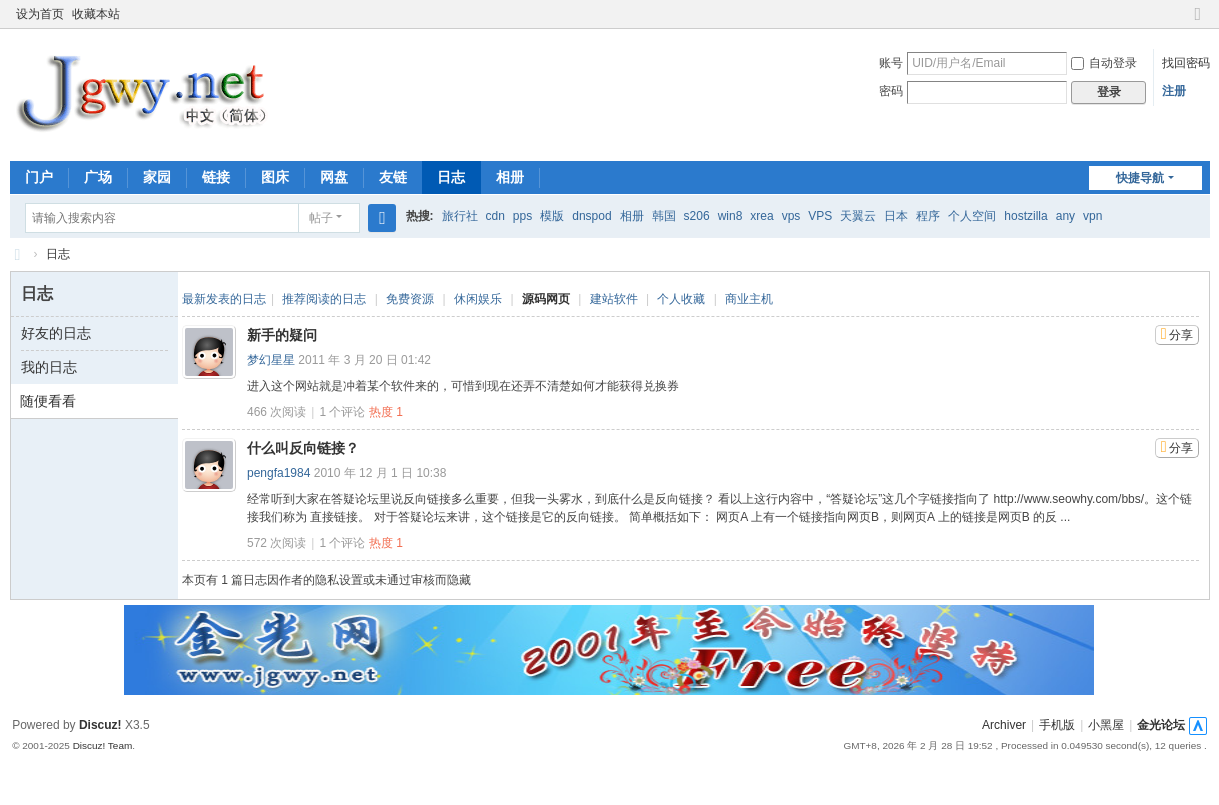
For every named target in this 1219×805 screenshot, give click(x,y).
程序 (928, 216)
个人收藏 (681, 299)
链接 (216, 177)
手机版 (1057, 725)
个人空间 (972, 216)
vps (791, 216)
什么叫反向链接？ (303, 448)
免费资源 (410, 299)
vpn (1092, 216)
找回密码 (1186, 63)
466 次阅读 (276, 412)
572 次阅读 (276, 543)
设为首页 (40, 14)
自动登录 (1104, 63)
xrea (761, 216)
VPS (820, 216)
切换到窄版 (1198, 22)
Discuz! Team (103, 745)
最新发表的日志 (224, 299)
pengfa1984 (278, 473)
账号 (891, 63)
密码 (891, 91)
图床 (275, 177)
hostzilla (1025, 216)
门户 (39, 177)
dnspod (591, 216)
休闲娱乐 (478, 299)
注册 (1174, 91)
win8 (730, 216)
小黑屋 (1106, 725)
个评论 (342, 412)
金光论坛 (1161, 725)
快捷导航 (1140, 178)
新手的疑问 (282, 335)
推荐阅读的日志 (324, 299)
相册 (510, 177)
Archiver (1004, 725)
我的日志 (49, 367)
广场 (98, 177)
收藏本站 (96, 14)
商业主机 (749, 299)
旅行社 (460, 216)
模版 (552, 216)
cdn (495, 216)
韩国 (664, 216)
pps (522, 216)
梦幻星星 (271, 360)
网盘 (334, 177)
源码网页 (546, 299)
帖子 (321, 218)
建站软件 (614, 299)
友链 (393, 177)
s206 (697, 216)
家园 (157, 177)
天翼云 (858, 216)
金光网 (18, 254)
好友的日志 (56, 333)
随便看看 (48, 401)
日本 (896, 216)
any (1065, 216)
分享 (1181, 335)
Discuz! (100, 725)
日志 (451, 177)
